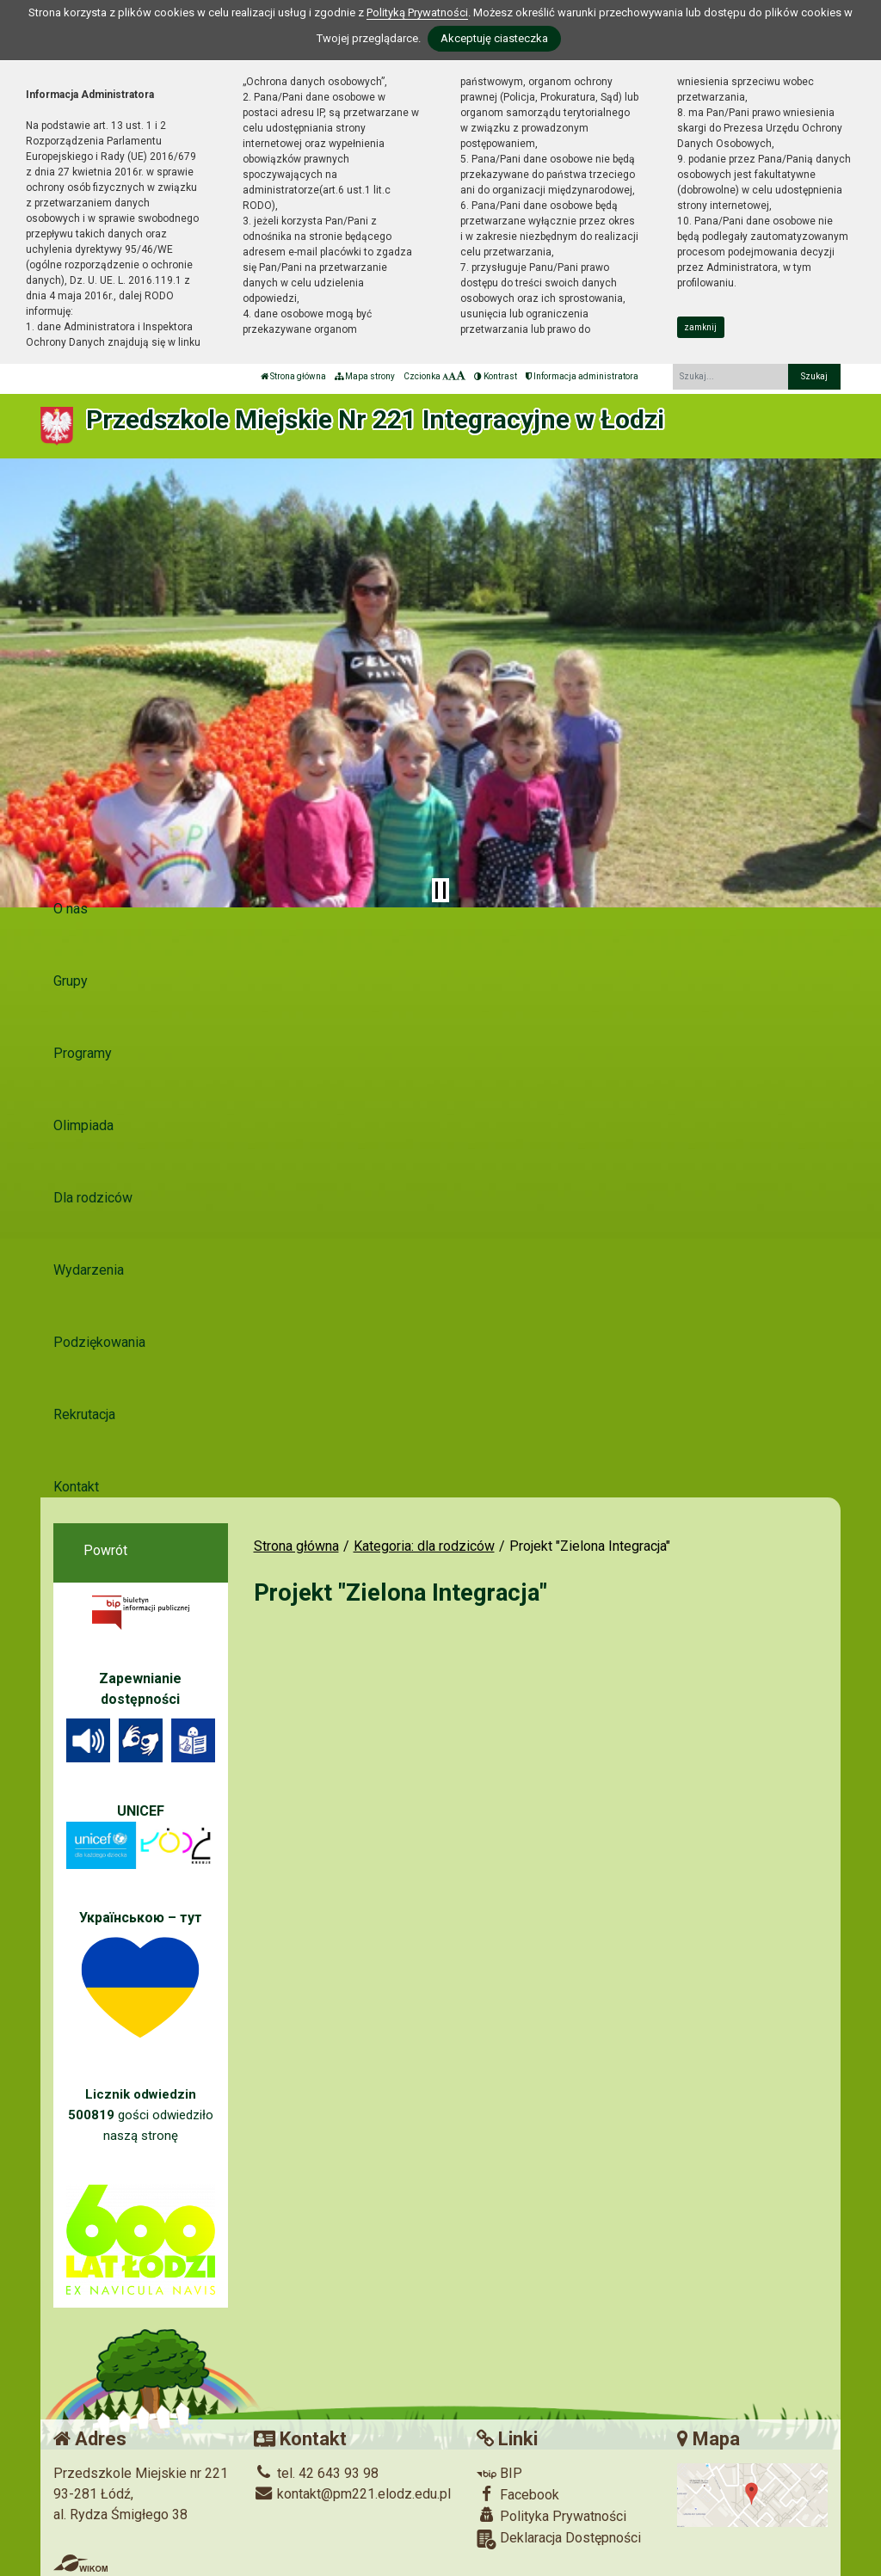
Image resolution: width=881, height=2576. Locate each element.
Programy (82, 1053)
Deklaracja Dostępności (559, 2539)
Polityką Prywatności (417, 12)
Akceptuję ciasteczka (494, 38)
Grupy (70, 981)
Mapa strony (365, 376)
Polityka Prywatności (551, 2515)
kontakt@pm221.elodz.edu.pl (352, 2494)
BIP (499, 2473)
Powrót (105, 1550)
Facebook (518, 2494)
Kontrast (495, 376)
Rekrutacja (84, 1414)
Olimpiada (83, 1125)
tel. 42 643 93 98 (316, 2473)
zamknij (700, 327)
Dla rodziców (92, 1198)
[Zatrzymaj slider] (440, 890)
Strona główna (293, 376)
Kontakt (76, 1487)
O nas (70, 909)
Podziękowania (99, 1342)
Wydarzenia (88, 1270)
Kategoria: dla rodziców (424, 1546)
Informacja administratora (582, 376)
